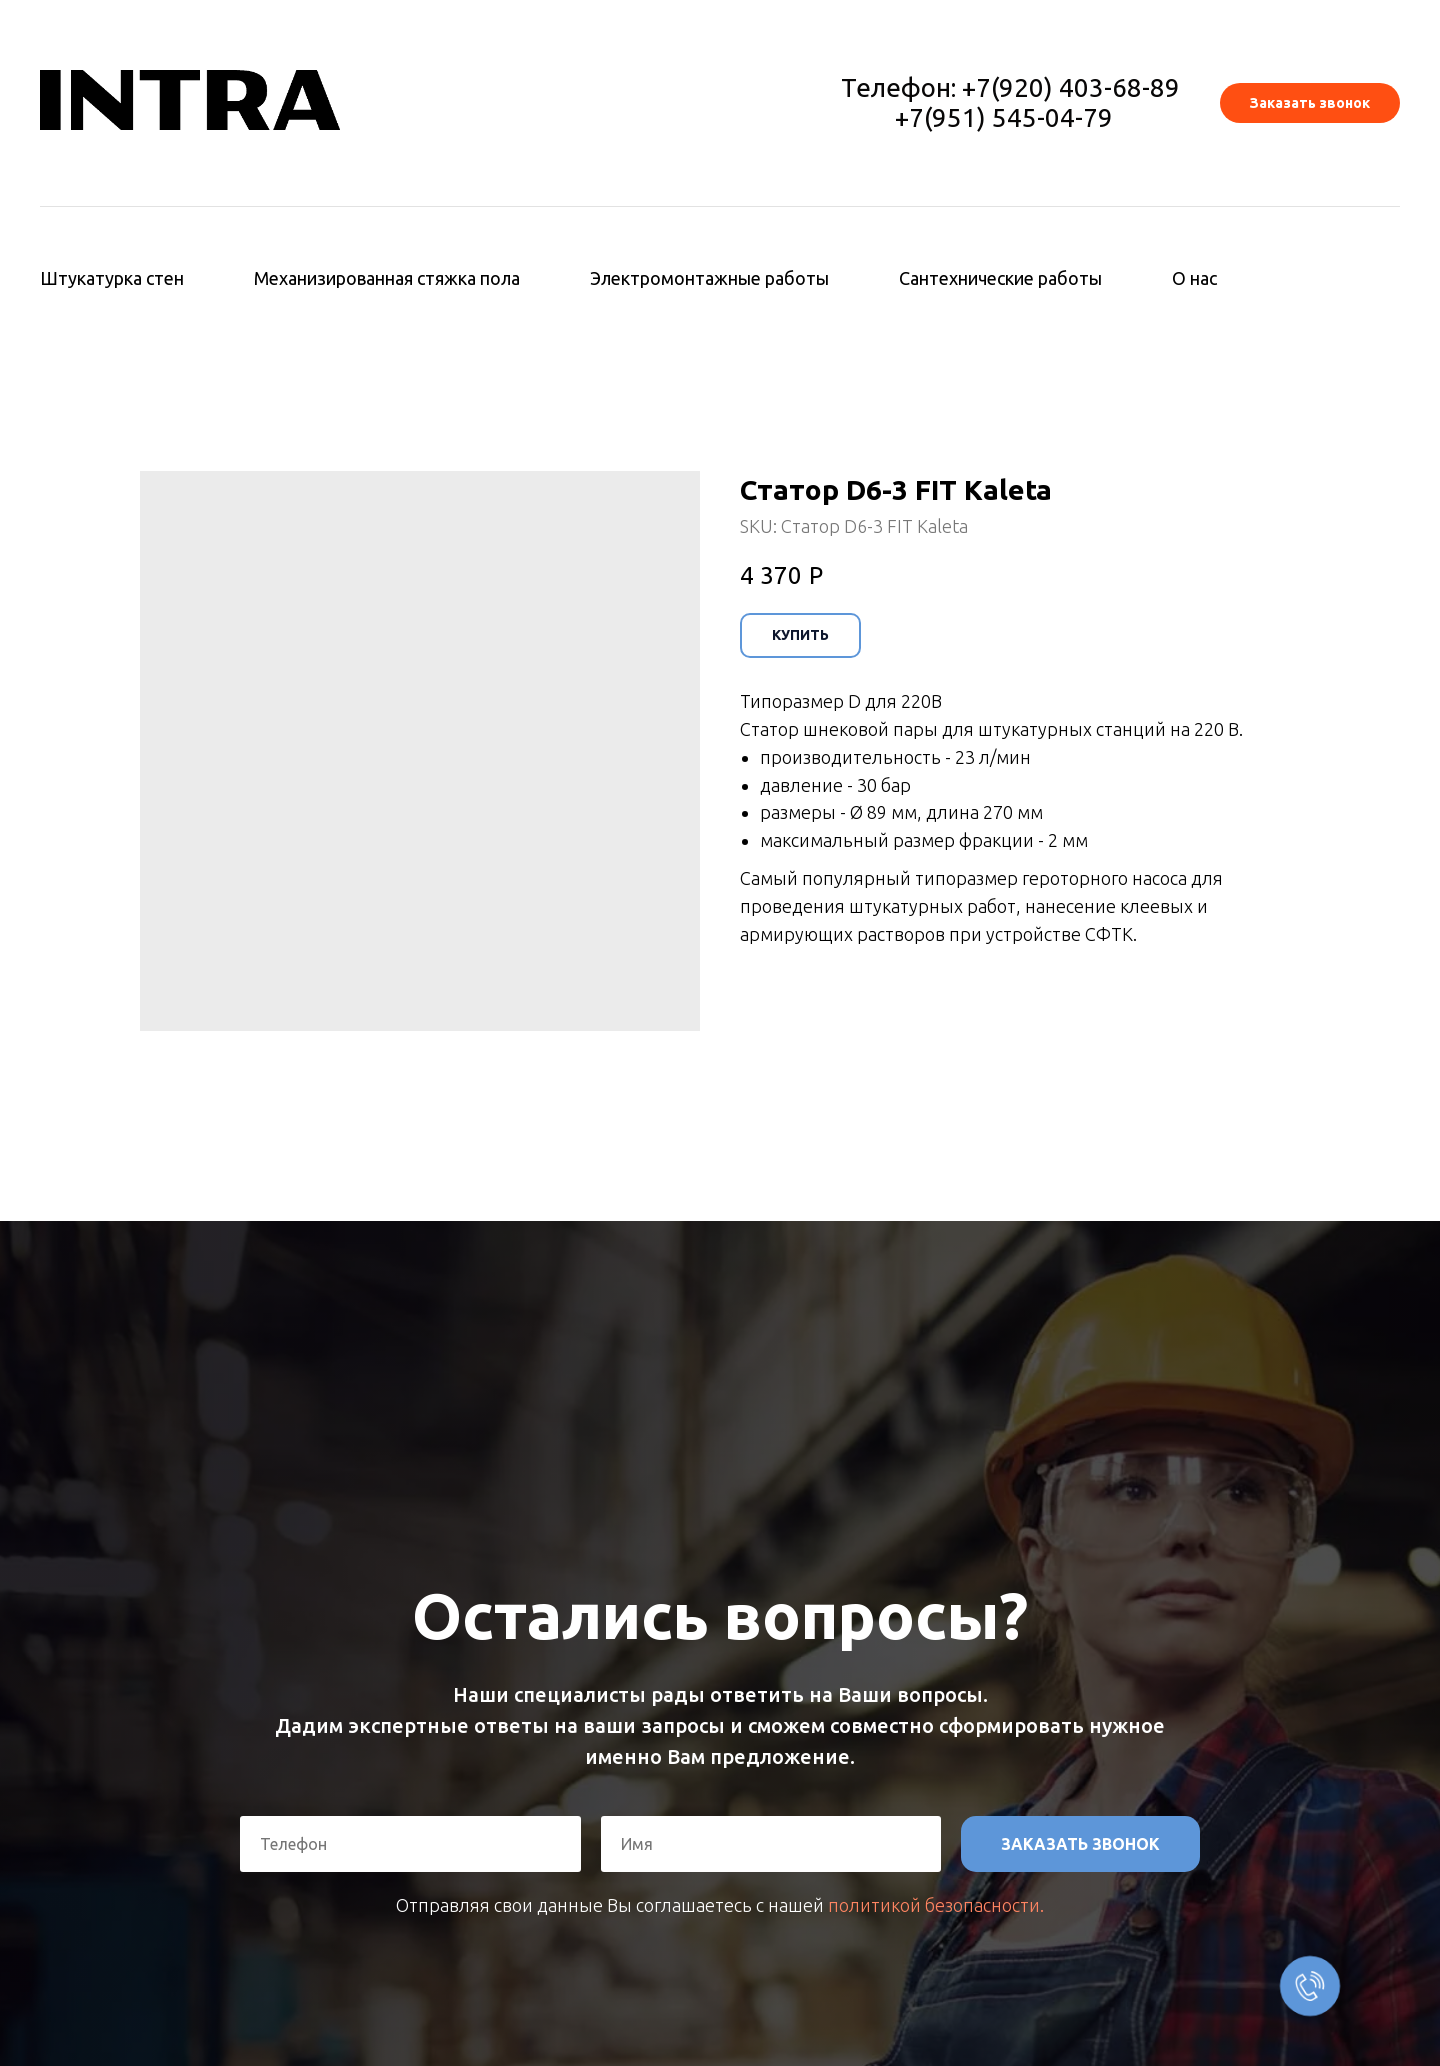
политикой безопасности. (936, 1905)
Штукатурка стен (112, 278)
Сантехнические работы (1000, 278)
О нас (1194, 278)
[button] (1310, 103)
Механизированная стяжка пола (387, 278)
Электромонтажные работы (709, 278)
